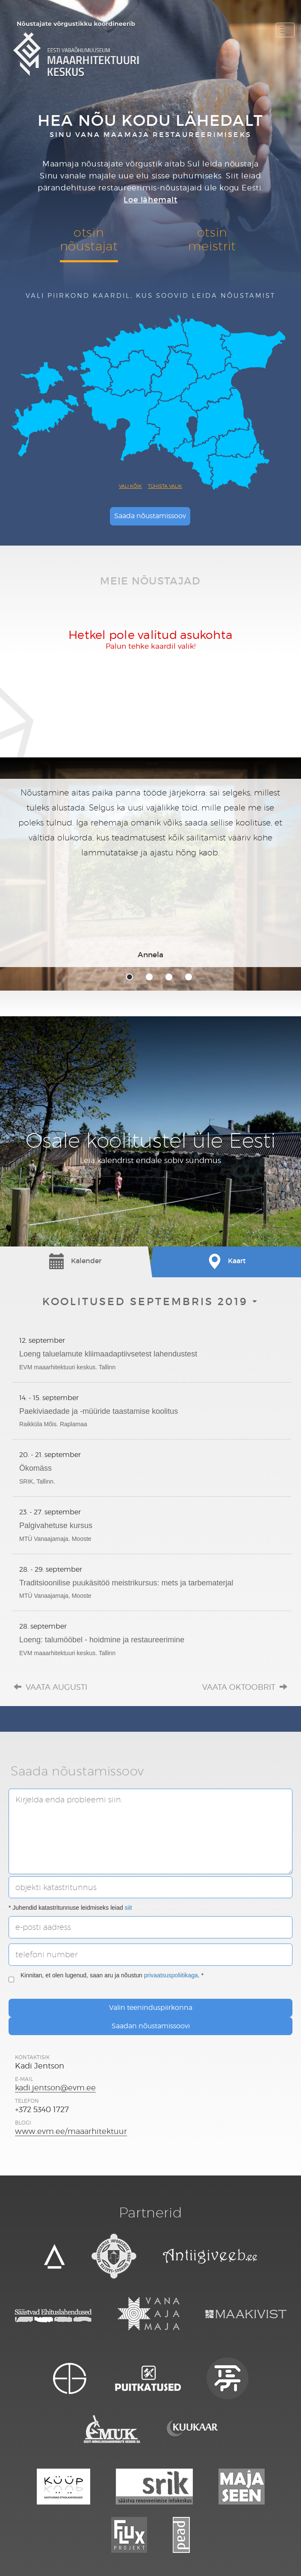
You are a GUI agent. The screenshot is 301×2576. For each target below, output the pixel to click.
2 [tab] (149, 976)
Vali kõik (130, 486)
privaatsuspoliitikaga (171, 1975)
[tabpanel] (150, 873)
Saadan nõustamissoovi (151, 2026)
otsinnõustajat (89, 239)
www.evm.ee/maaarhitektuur (71, 2131)
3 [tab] (168, 976)
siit (128, 1907)
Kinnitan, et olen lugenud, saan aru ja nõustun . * (106, 1979)
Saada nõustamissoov (150, 516)
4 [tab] (188, 976)
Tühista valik (165, 486)
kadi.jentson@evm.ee (55, 2087)
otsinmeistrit (212, 239)
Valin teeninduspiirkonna (150, 2007)
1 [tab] (129, 976)
